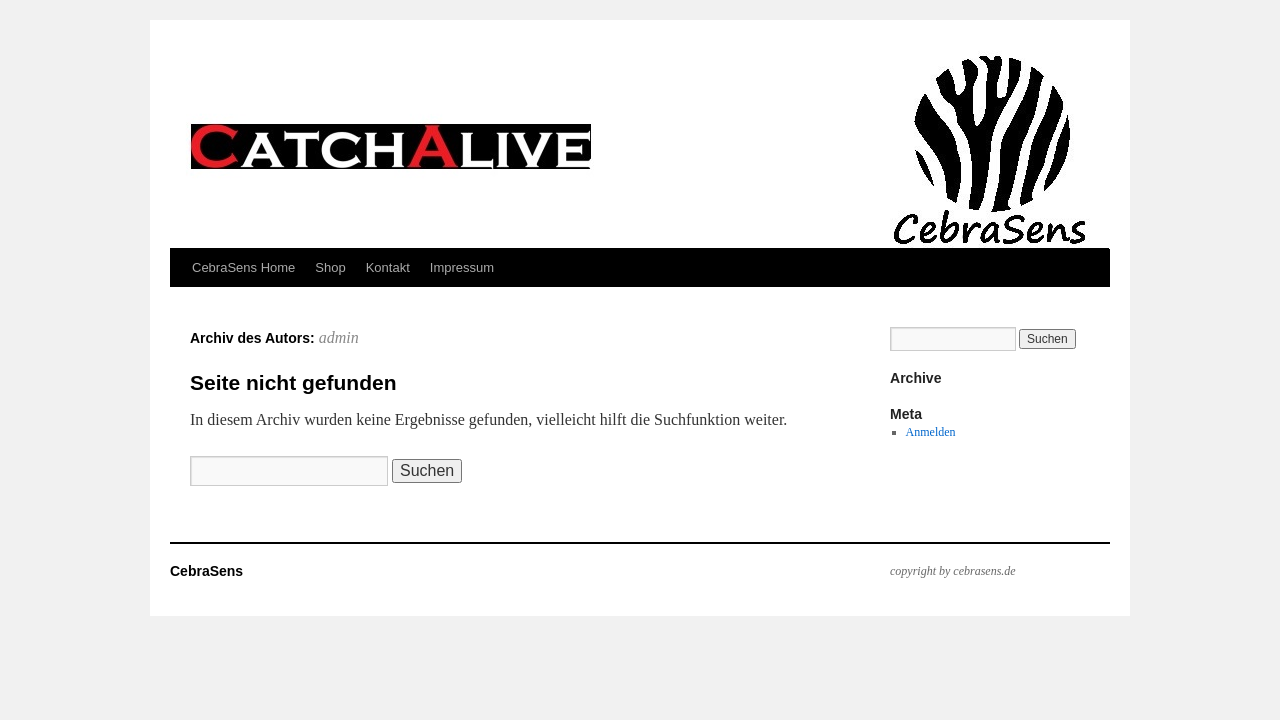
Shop (330, 267)
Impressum (462, 267)
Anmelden (931, 432)
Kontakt (388, 267)
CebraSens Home (243, 267)
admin (339, 337)
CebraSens (206, 571)
